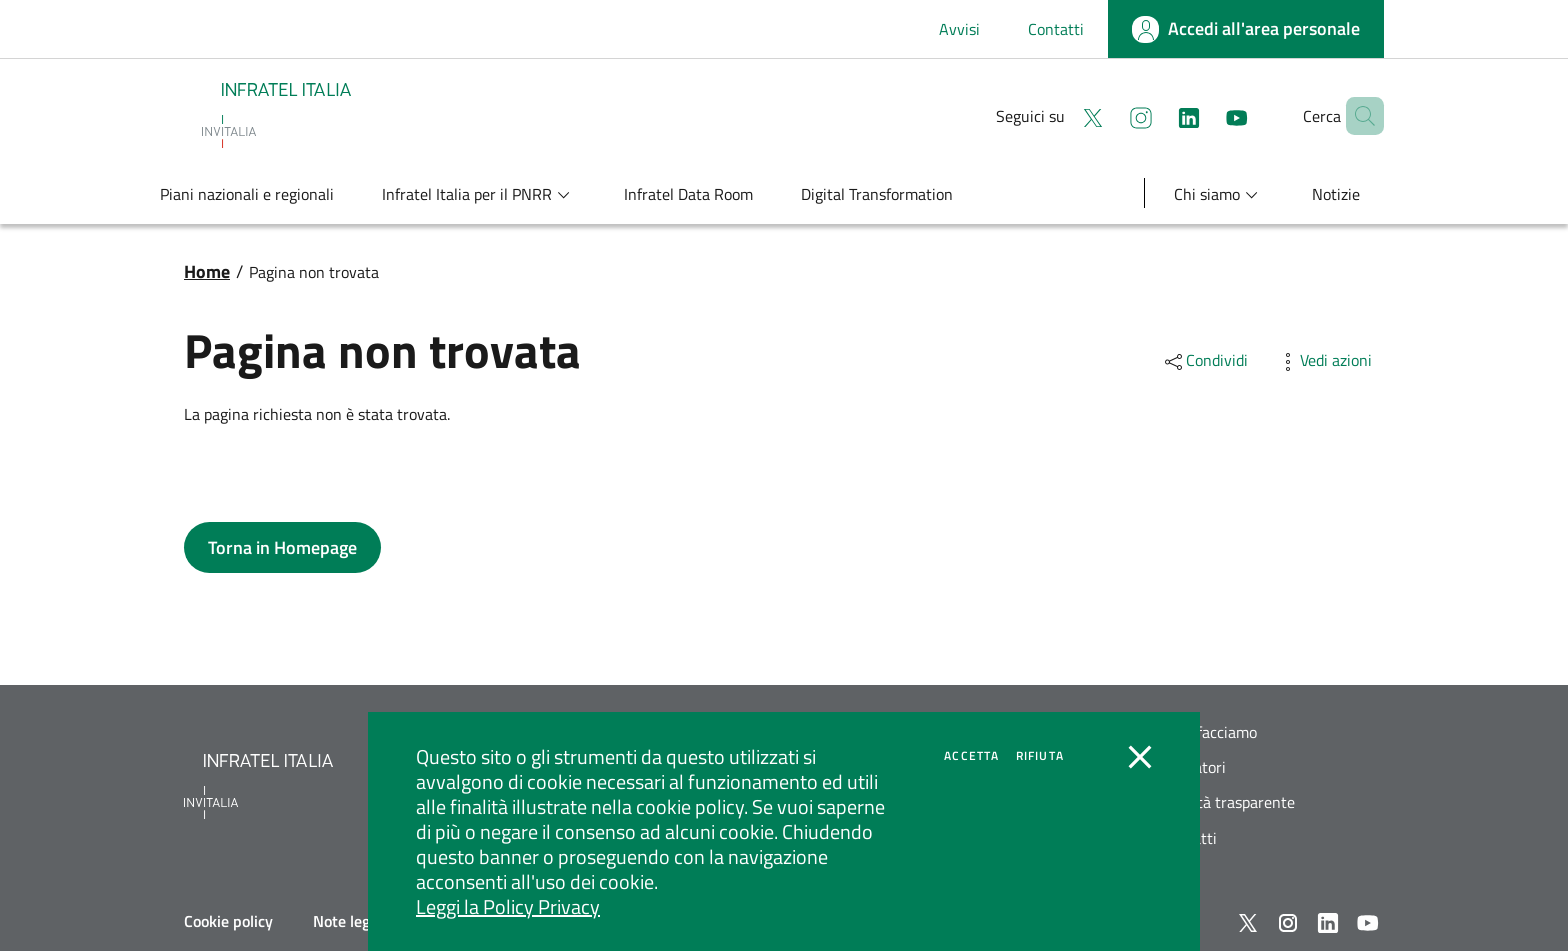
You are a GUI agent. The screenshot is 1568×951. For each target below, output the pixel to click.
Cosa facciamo (1209, 732)
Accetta (971, 756)
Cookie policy (228, 921)
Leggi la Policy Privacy (508, 906)
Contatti (1056, 29)
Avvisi (959, 29)
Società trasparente (1228, 802)
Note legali (349, 921)
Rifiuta (1040, 756)
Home (207, 271)
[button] (1360, 116)
